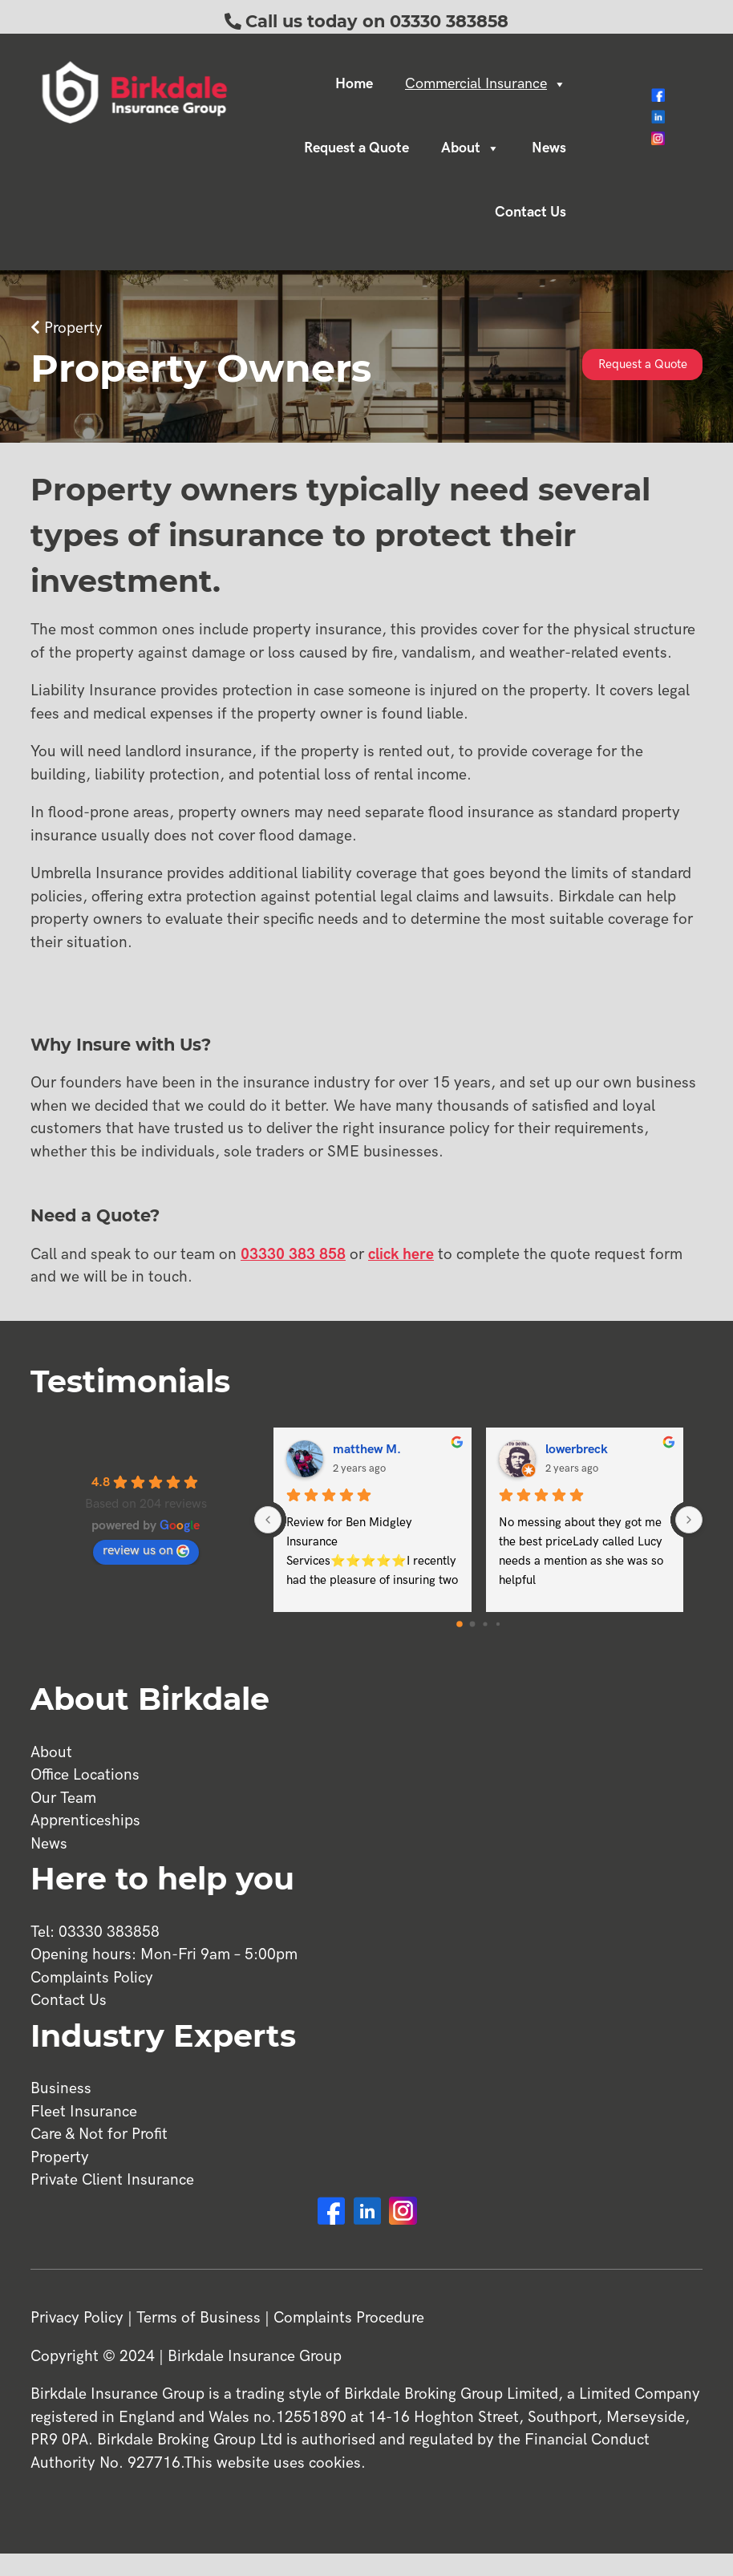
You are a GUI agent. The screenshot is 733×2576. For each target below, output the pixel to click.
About (470, 148)
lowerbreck (576, 1449)
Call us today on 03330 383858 (376, 21)
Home (354, 83)
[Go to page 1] (472, 1623)
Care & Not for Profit (99, 2134)
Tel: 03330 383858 (95, 1932)
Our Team (63, 1798)
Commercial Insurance (485, 84)
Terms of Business (198, 2318)
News (549, 148)
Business (60, 2089)
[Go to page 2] (485, 1624)
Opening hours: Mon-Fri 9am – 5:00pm (164, 1955)
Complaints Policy (91, 1978)
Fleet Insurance (83, 2112)
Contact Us (530, 212)
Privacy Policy (77, 2318)
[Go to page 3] (497, 1624)
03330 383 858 (293, 1254)
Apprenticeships (85, 1821)
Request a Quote (356, 148)
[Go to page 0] (459, 1624)
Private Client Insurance (112, 2180)
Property (73, 328)
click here (401, 1254)
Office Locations (85, 1775)
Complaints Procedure (348, 2318)
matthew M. (367, 1449)
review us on (146, 1550)
